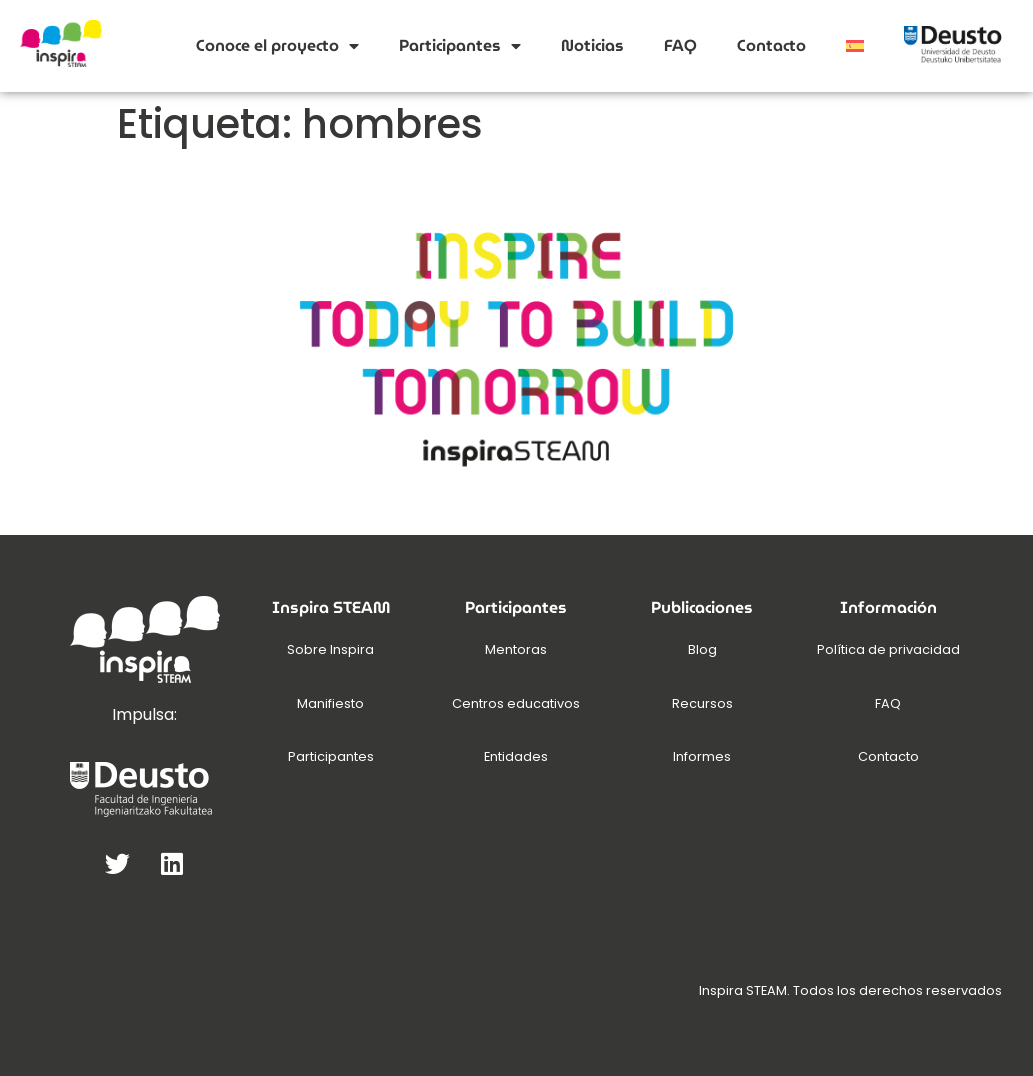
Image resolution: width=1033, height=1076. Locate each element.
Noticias (592, 45)
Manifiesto (330, 703)
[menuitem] (855, 45)
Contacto (771, 45)
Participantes (460, 46)
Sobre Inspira (330, 649)
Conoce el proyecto (277, 46)
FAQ (680, 45)
